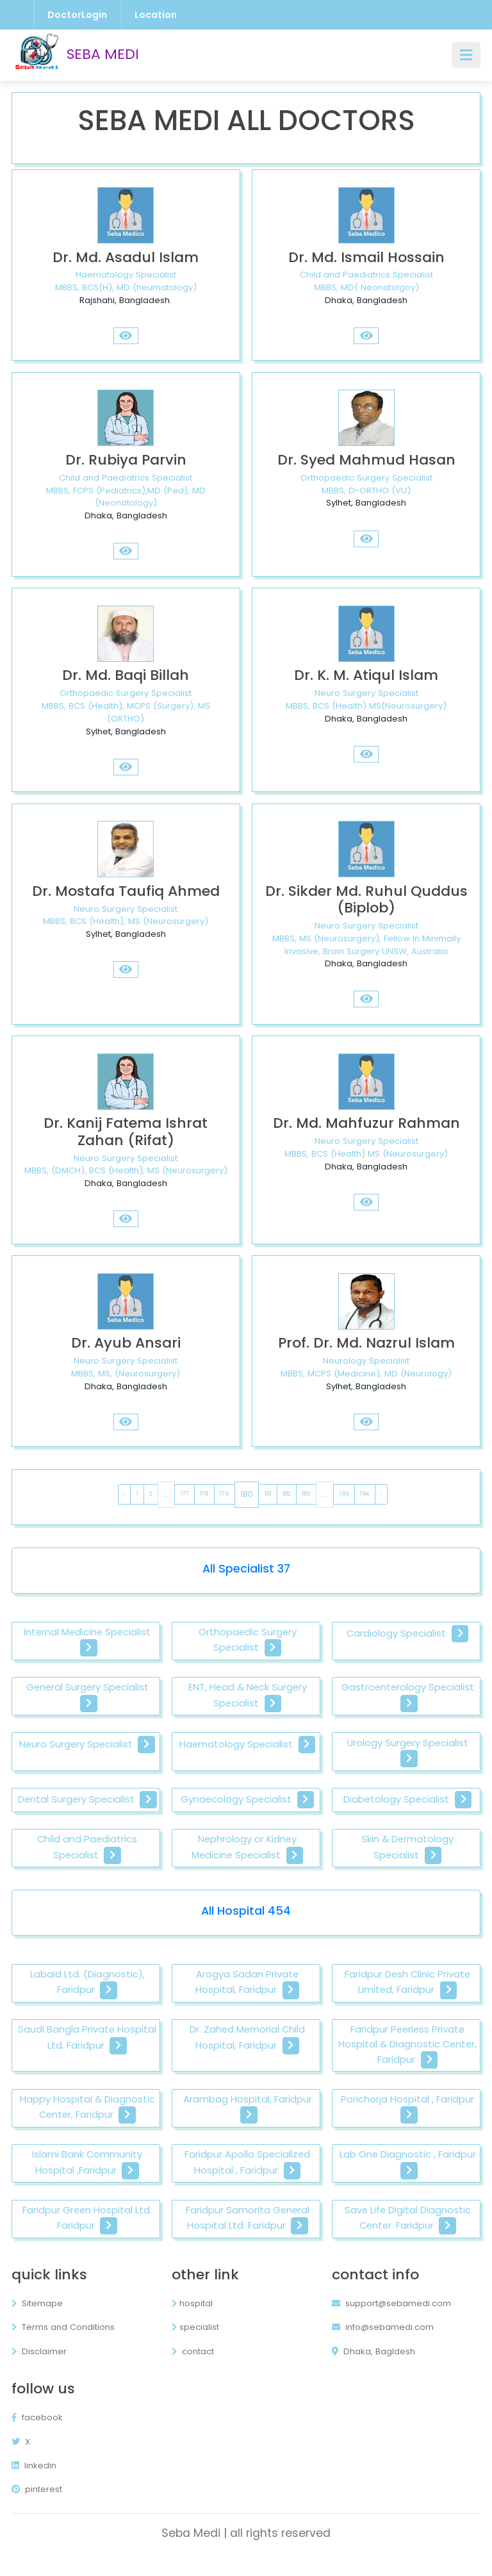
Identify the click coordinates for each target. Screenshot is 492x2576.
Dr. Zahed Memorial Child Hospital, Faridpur (247, 2055)
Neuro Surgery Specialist (87, 1745)
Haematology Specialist (247, 1745)
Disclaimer (39, 2369)
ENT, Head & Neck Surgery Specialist (247, 1697)
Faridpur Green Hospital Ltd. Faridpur (87, 2236)
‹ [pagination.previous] (124, 1494)
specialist (195, 2344)
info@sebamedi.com (383, 2344)
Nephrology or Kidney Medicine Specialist (247, 1864)
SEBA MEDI (75, 55)
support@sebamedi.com (391, 2321)
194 (364, 1494)
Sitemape (37, 2321)
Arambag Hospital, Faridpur (247, 2125)
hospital (192, 2321)
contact (193, 2369)
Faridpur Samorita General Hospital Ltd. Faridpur (247, 2236)
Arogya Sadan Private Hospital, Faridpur (247, 1999)
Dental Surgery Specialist (87, 1808)
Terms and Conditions (63, 2344)
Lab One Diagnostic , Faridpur (407, 2181)
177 (185, 1494)
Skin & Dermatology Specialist (407, 1864)
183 (306, 1494)
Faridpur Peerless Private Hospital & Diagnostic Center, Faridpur (407, 2062)
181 (268, 1494)
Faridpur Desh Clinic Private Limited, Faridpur (408, 1999)
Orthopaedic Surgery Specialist (247, 1641)
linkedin (34, 2483)
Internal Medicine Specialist (87, 1641)
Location (156, 14)
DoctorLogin (77, 14)
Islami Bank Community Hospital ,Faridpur (87, 2181)
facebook (37, 2435)
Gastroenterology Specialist (407, 1697)
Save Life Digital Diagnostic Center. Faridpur (408, 2236)
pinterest (37, 2506)
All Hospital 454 (246, 1927)
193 (344, 1494)
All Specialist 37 (246, 1568)
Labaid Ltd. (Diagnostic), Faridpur (87, 1999)
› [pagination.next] (381, 1494)
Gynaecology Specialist (247, 1801)
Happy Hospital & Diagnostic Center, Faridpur (87, 2125)
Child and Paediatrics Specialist (87, 1864)
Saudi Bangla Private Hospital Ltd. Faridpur (87, 2055)
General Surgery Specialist (87, 1697)
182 (286, 1494)
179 (224, 1494)
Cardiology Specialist (407, 1633)
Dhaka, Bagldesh (373, 2369)
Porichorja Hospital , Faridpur (407, 2125)
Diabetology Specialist (407, 1801)
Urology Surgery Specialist (408, 1753)
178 (204, 1494)
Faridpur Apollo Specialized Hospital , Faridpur (247, 2181)
